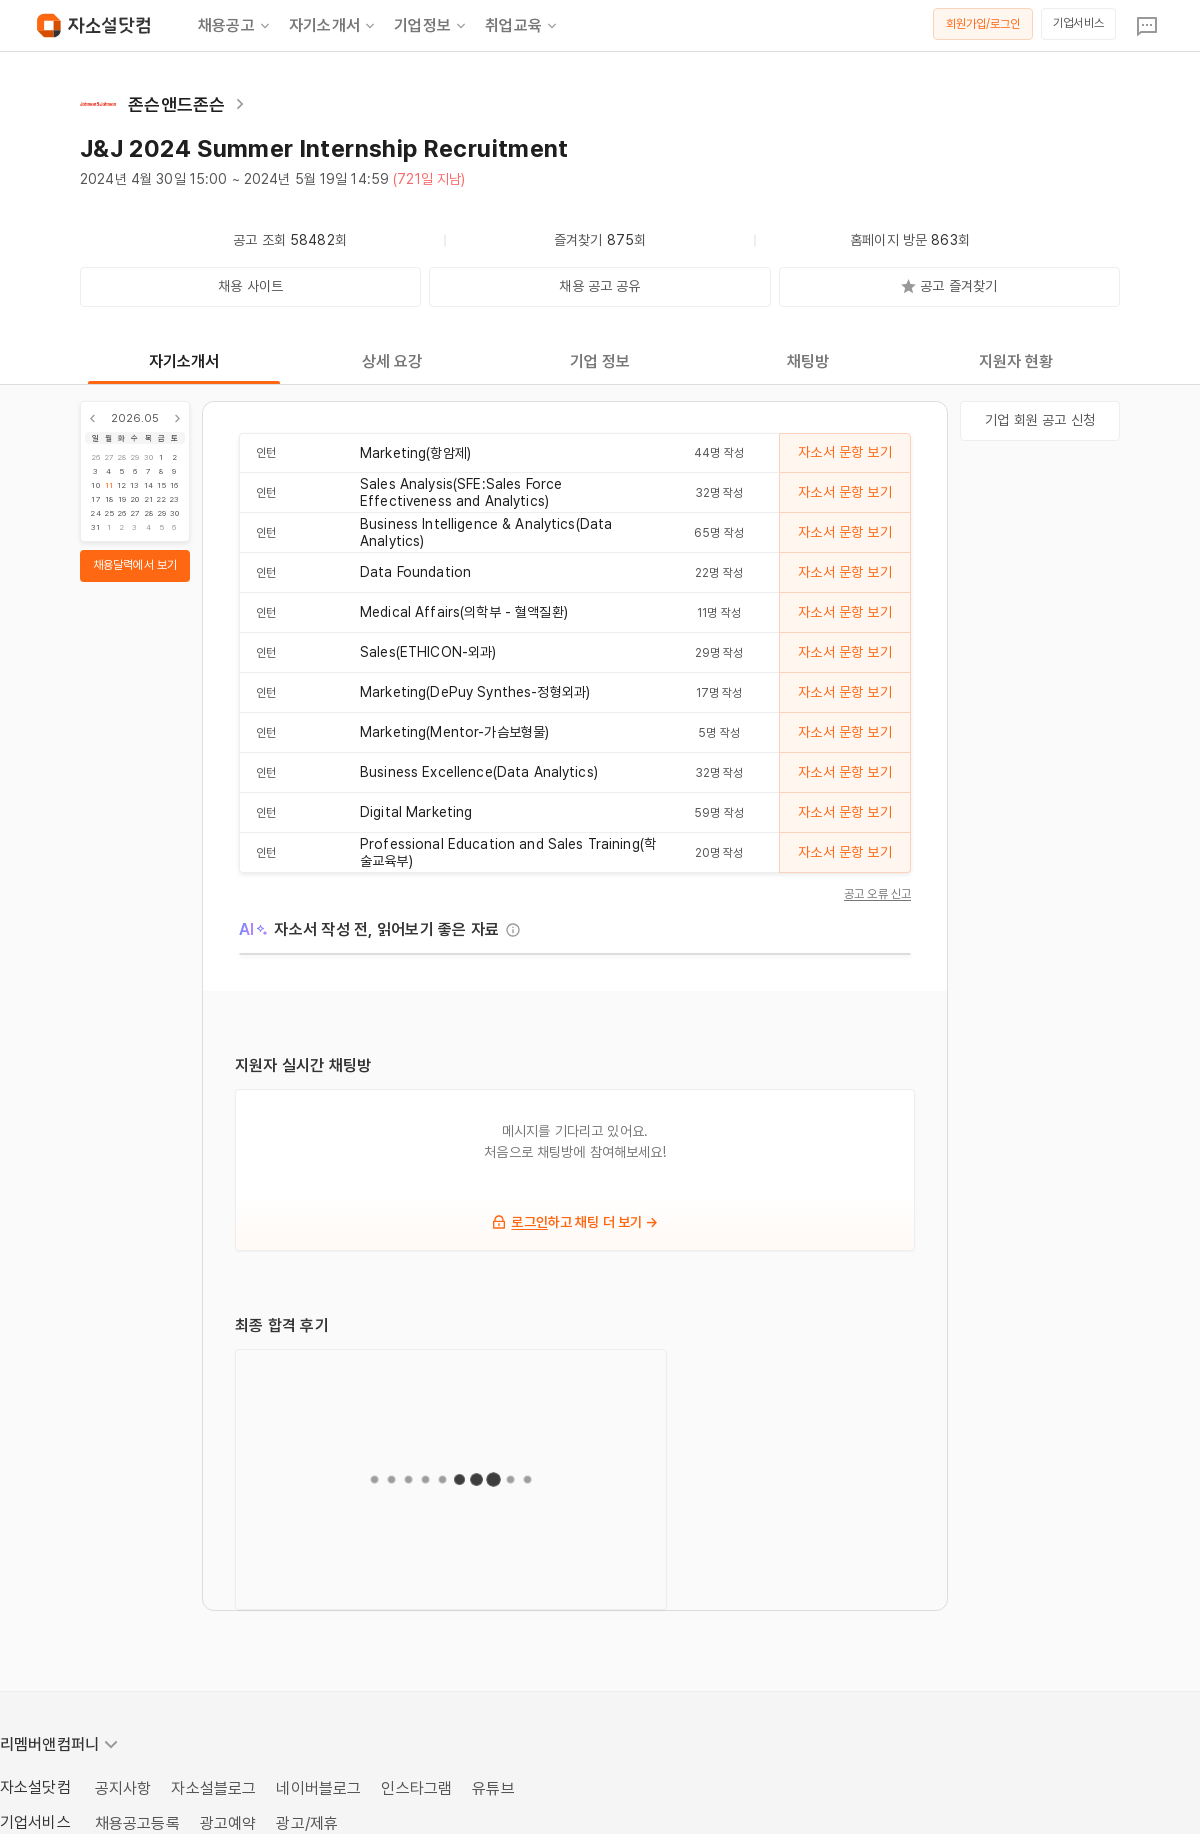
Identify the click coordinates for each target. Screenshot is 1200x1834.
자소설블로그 (213, 1788)
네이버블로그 (318, 1788)
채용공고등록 (137, 1823)
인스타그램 (416, 1788)
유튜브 (493, 1788)
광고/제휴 (307, 1823)
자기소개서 (333, 26)
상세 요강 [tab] (392, 361)
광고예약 (228, 1823)
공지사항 (123, 1788)
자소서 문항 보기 (844, 452)
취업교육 (522, 26)
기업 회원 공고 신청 (1040, 420)
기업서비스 (1078, 23)
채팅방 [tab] (808, 361)
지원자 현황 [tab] (1016, 361)
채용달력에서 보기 (135, 565)
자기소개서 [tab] (184, 361)
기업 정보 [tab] (600, 361)
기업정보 (431, 26)
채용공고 (235, 26)
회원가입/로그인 (983, 24)
